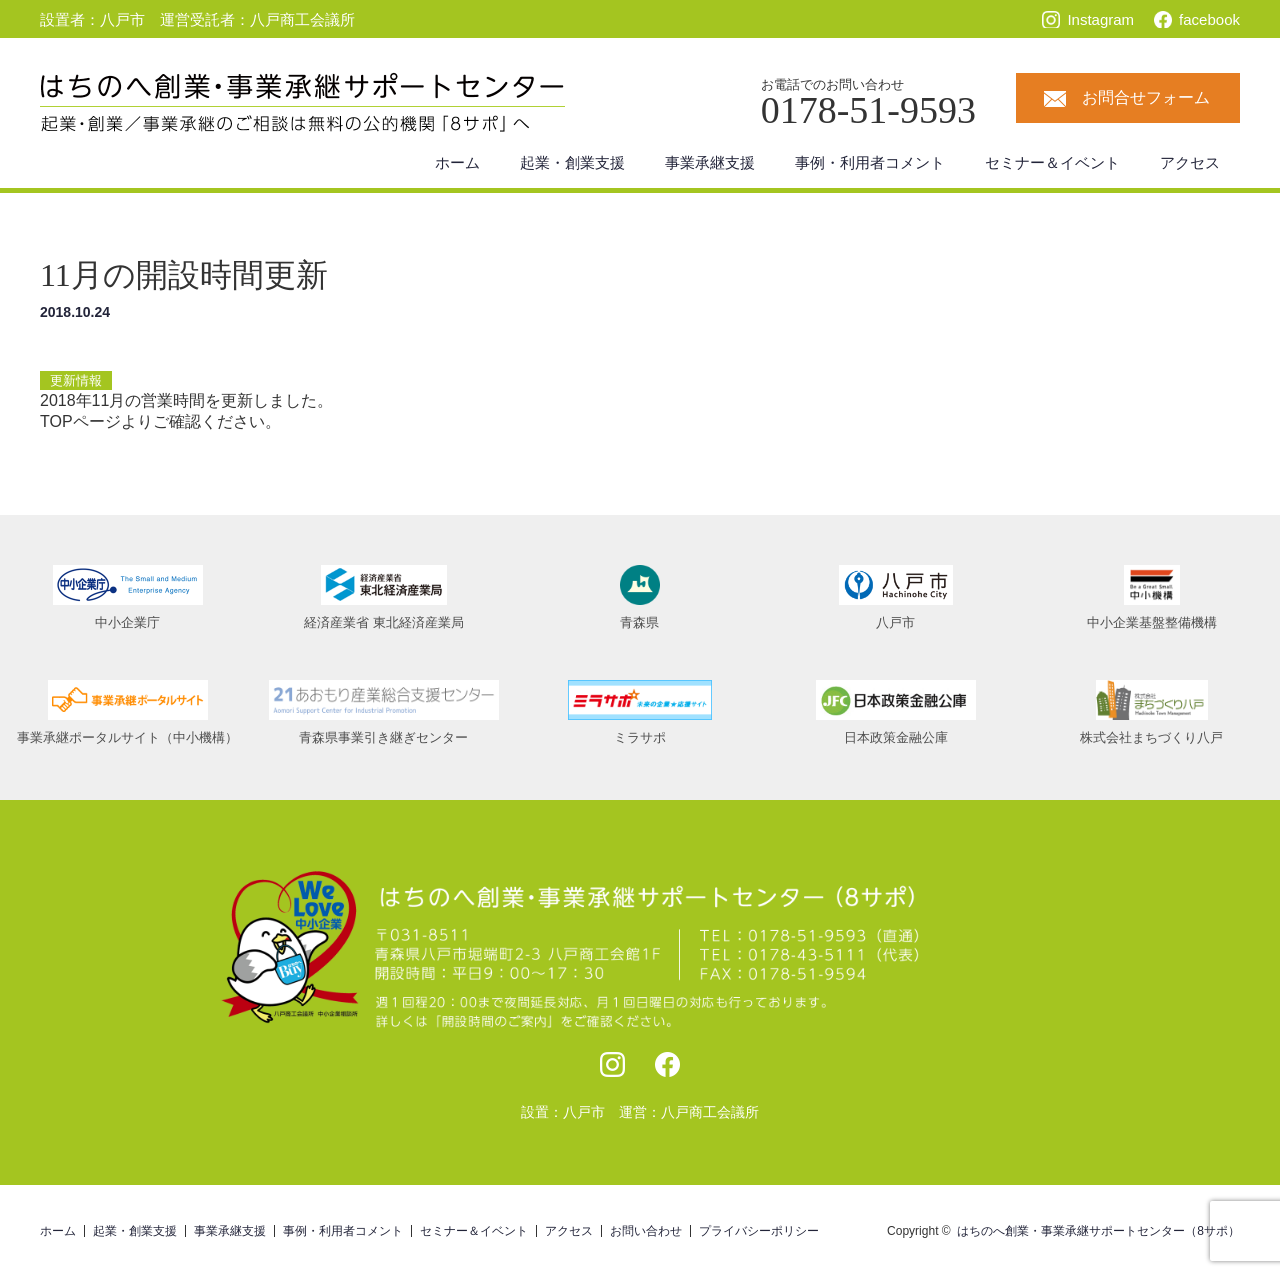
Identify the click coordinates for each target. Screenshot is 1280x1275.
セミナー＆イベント (1052, 162)
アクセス (1190, 162)
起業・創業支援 (572, 162)
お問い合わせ (646, 1231)
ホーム (457, 162)
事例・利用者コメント (870, 162)
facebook (1209, 19)
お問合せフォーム (1146, 97)
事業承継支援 (710, 162)
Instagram (1100, 19)
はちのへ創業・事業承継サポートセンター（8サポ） (1098, 1231)
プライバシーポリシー (759, 1231)
